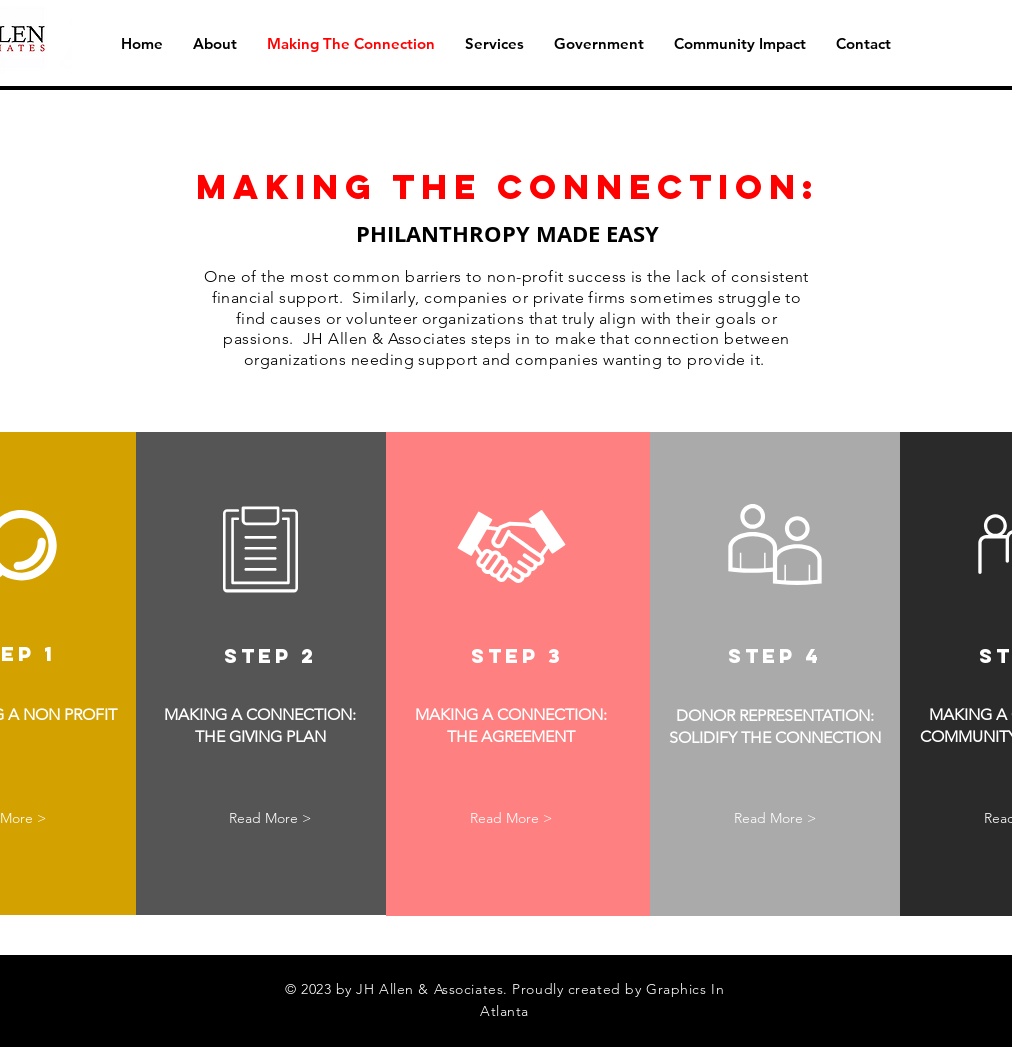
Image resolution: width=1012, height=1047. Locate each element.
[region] (261, 673)
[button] (494, 44)
